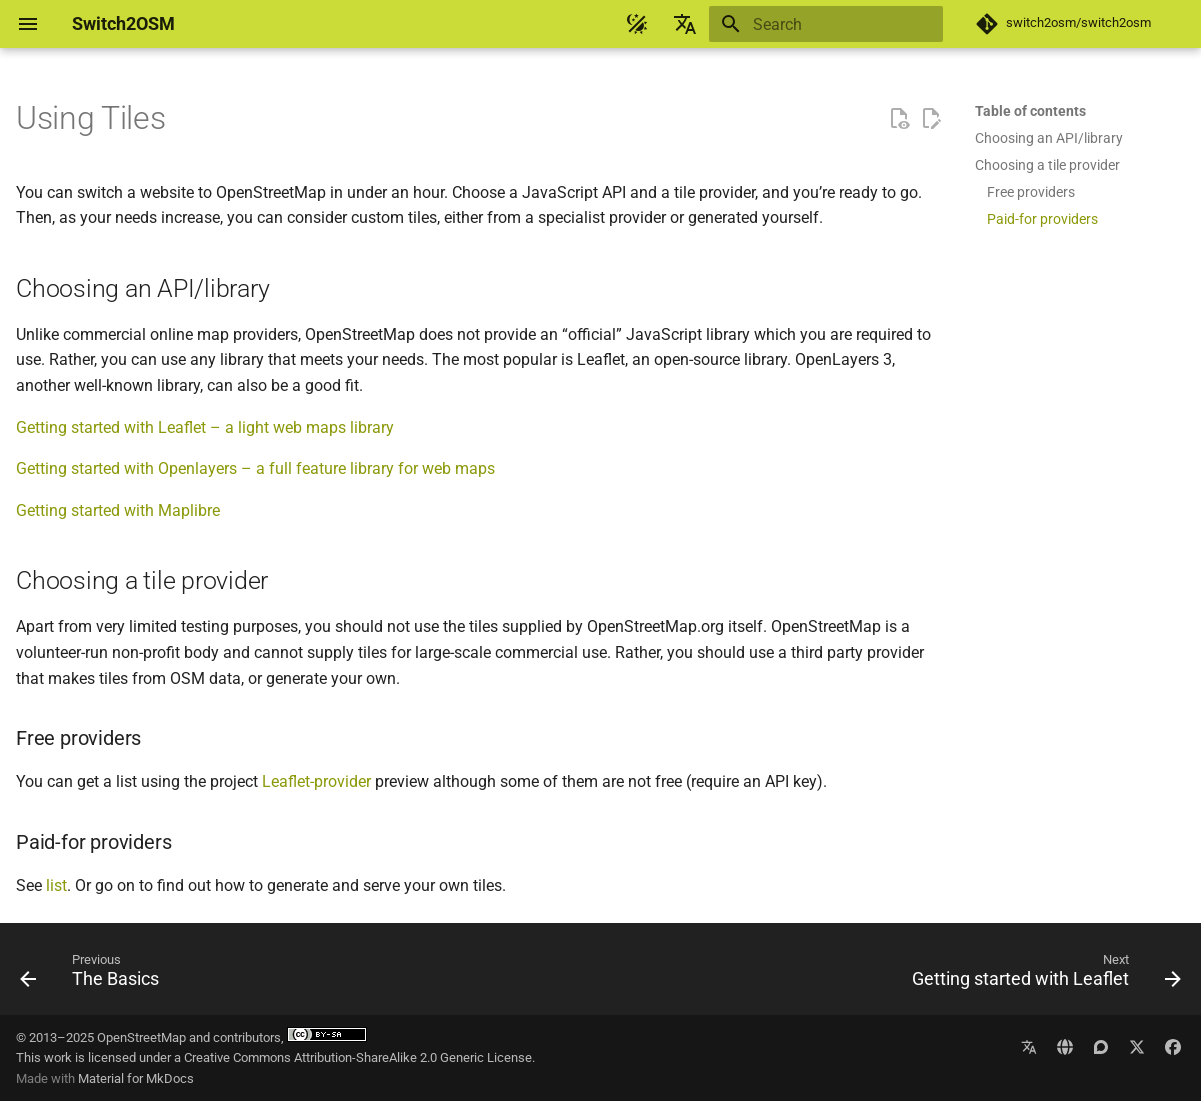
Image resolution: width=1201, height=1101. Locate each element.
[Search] (826, 24)
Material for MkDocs (136, 1078)
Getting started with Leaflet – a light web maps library (205, 427)
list (56, 885)
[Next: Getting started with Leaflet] (1041, 975)
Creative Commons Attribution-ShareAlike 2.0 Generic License (358, 1057)
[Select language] (685, 24)
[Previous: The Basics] (95, 975)
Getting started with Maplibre (118, 510)
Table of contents (1030, 111)
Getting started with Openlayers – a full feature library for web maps (255, 468)
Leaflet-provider (316, 781)
